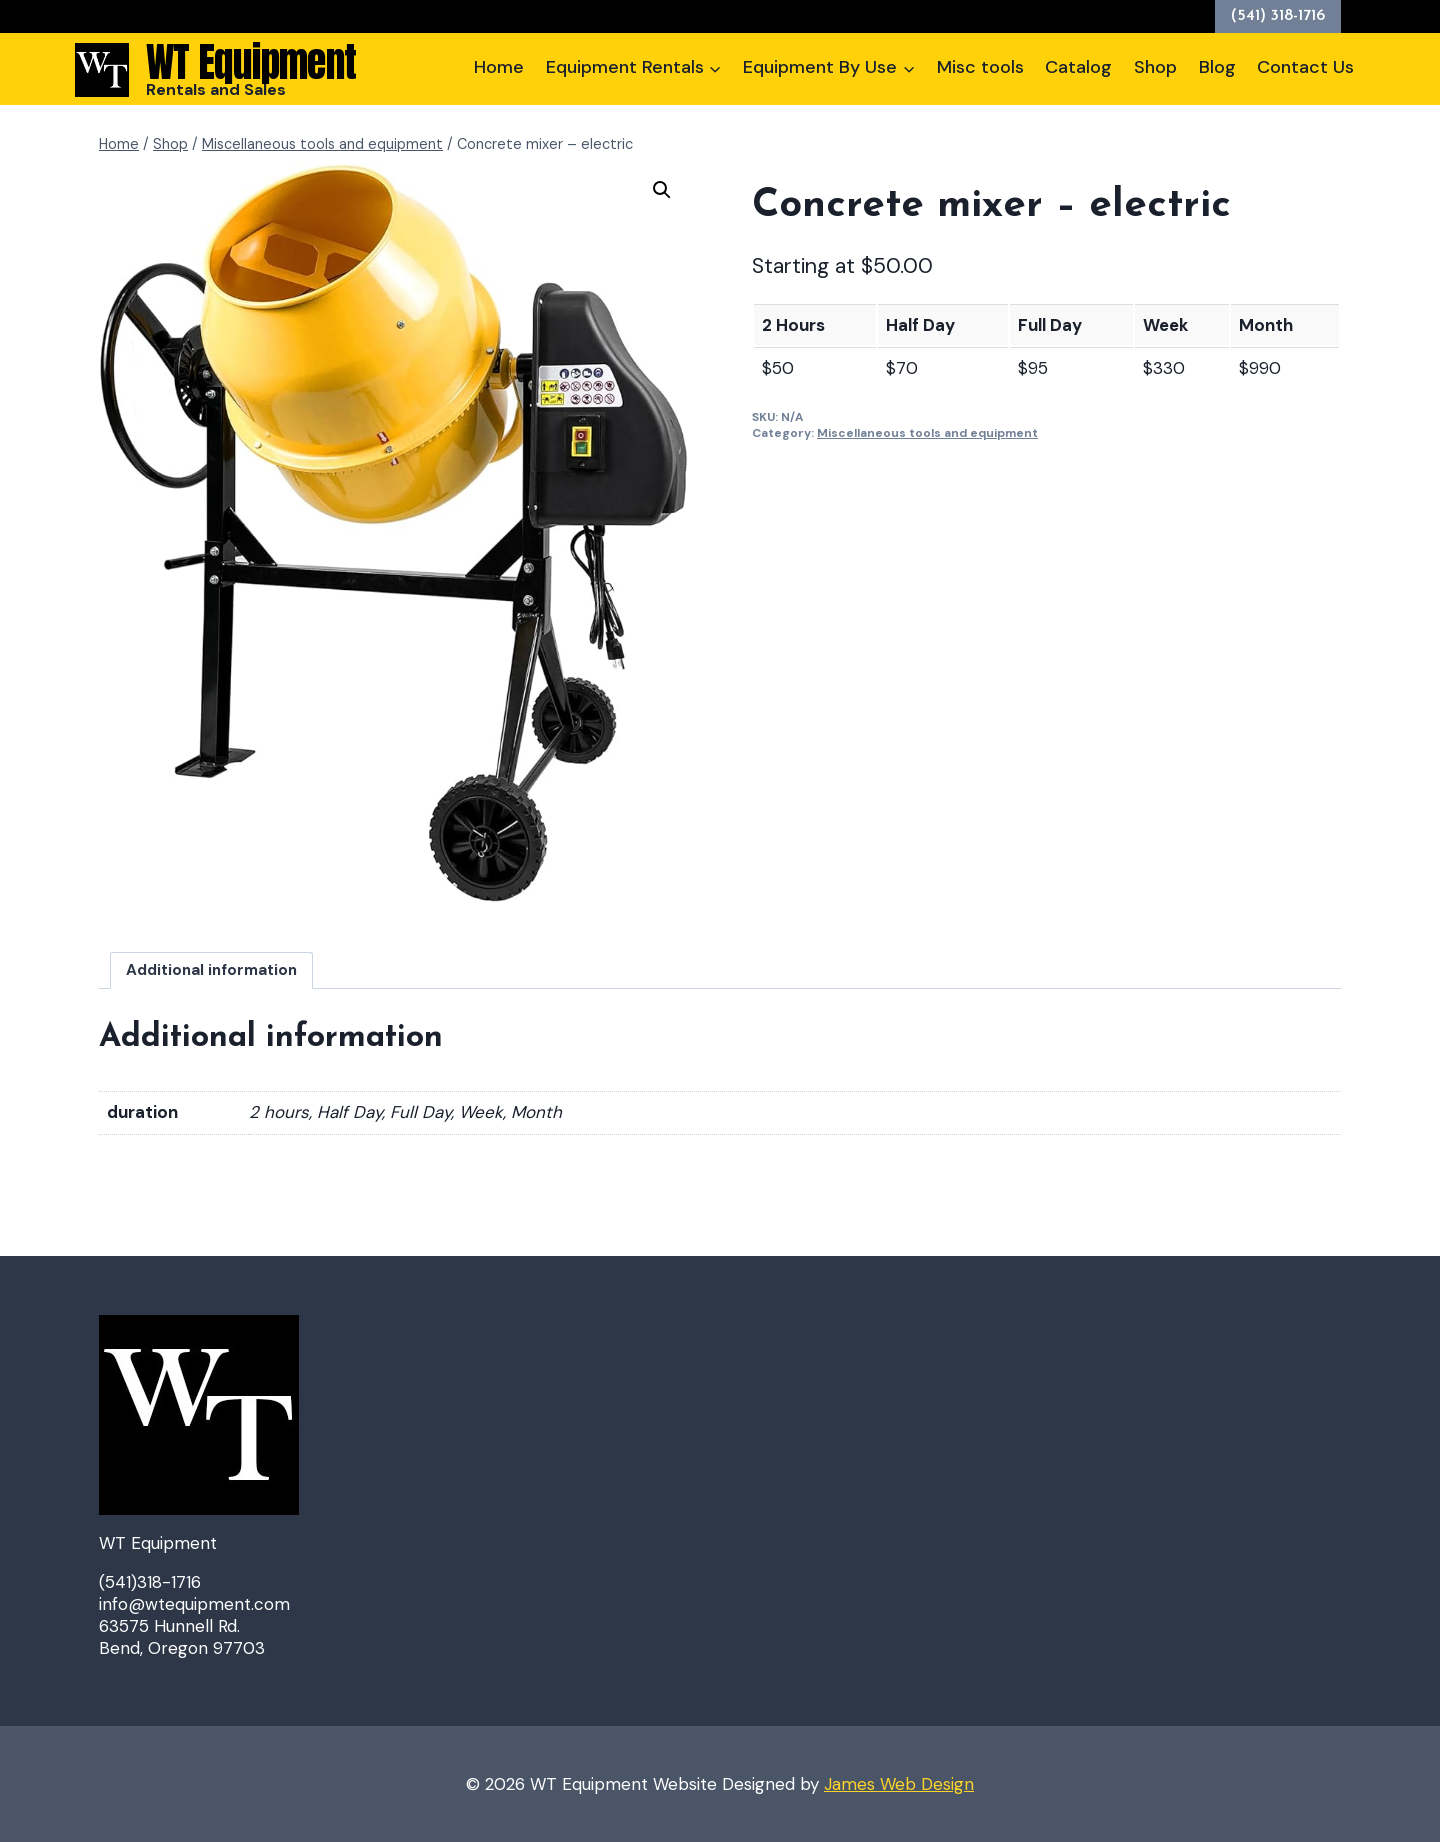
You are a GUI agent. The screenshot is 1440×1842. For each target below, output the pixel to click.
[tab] (212, 970)
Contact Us (1305, 67)
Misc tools (980, 67)
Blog (1217, 67)
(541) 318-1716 (1278, 16)
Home (499, 67)
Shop (1155, 67)
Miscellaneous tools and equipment (927, 433)
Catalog (1078, 67)
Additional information (211, 970)
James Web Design (899, 1784)
